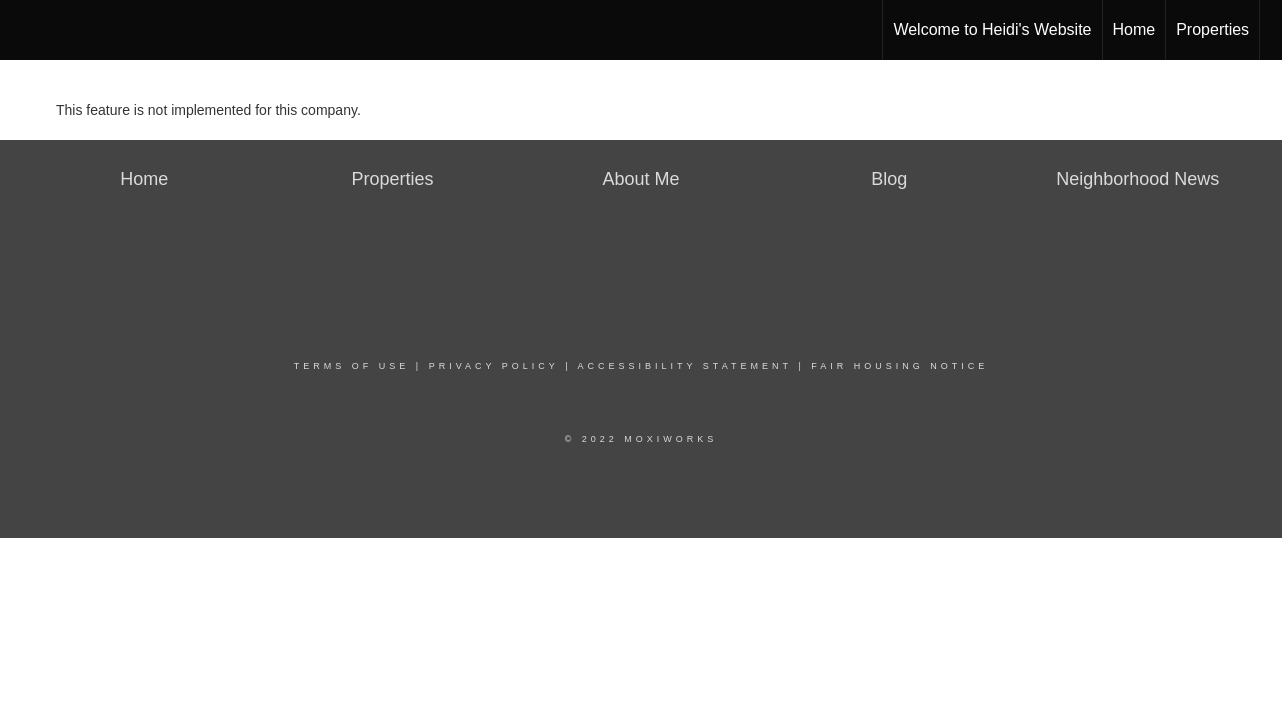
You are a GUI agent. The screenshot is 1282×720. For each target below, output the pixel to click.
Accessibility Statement (685, 366)
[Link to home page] (25, 30)
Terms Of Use (352, 366)
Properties (1212, 29)
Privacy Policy (494, 366)
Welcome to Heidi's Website (992, 29)
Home (1134, 29)
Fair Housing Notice (899, 366)
